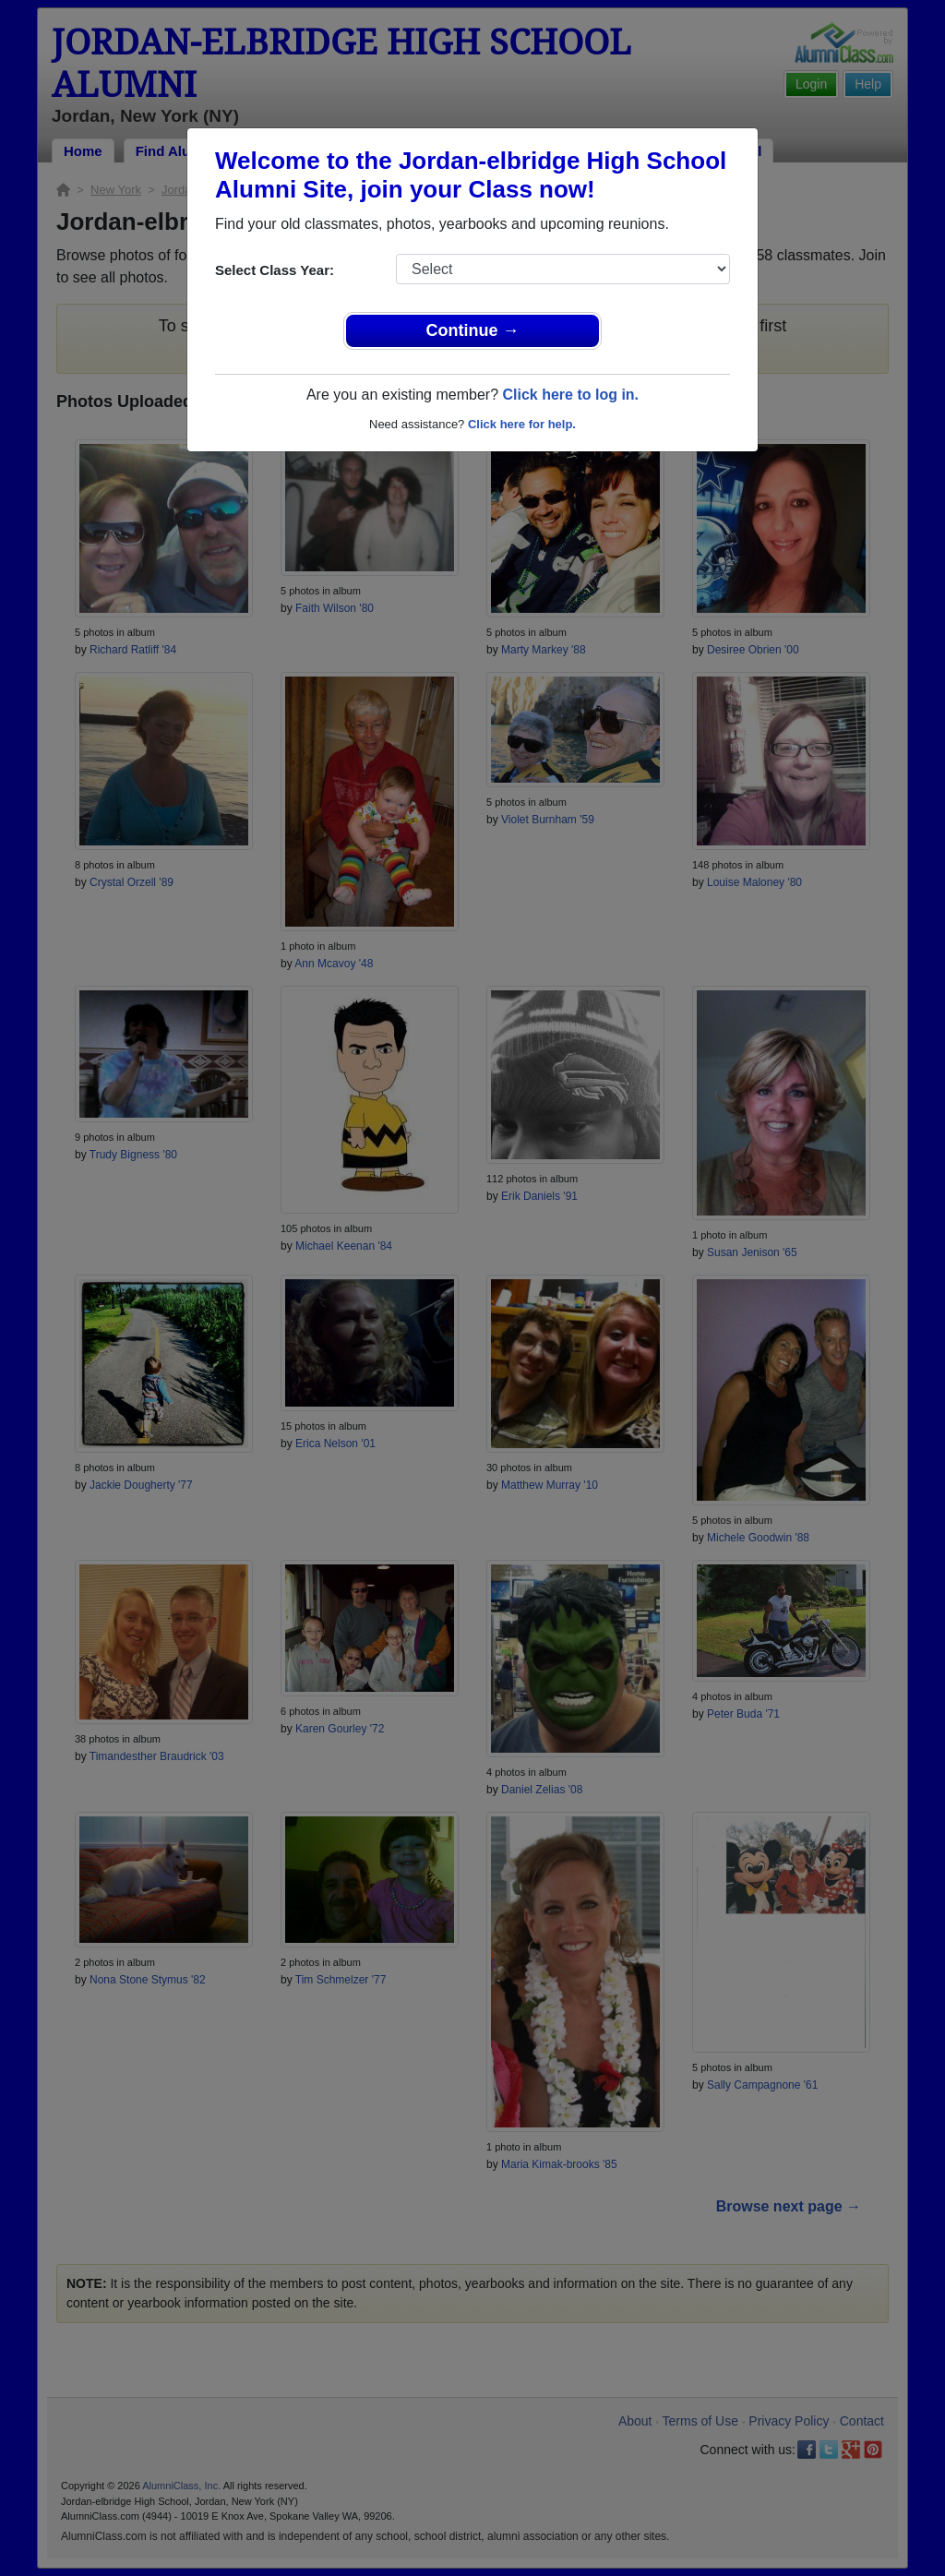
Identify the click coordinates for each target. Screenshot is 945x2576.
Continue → (473, 330)
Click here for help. (522, 424)
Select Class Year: (274, 270)
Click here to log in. (570, 394)
